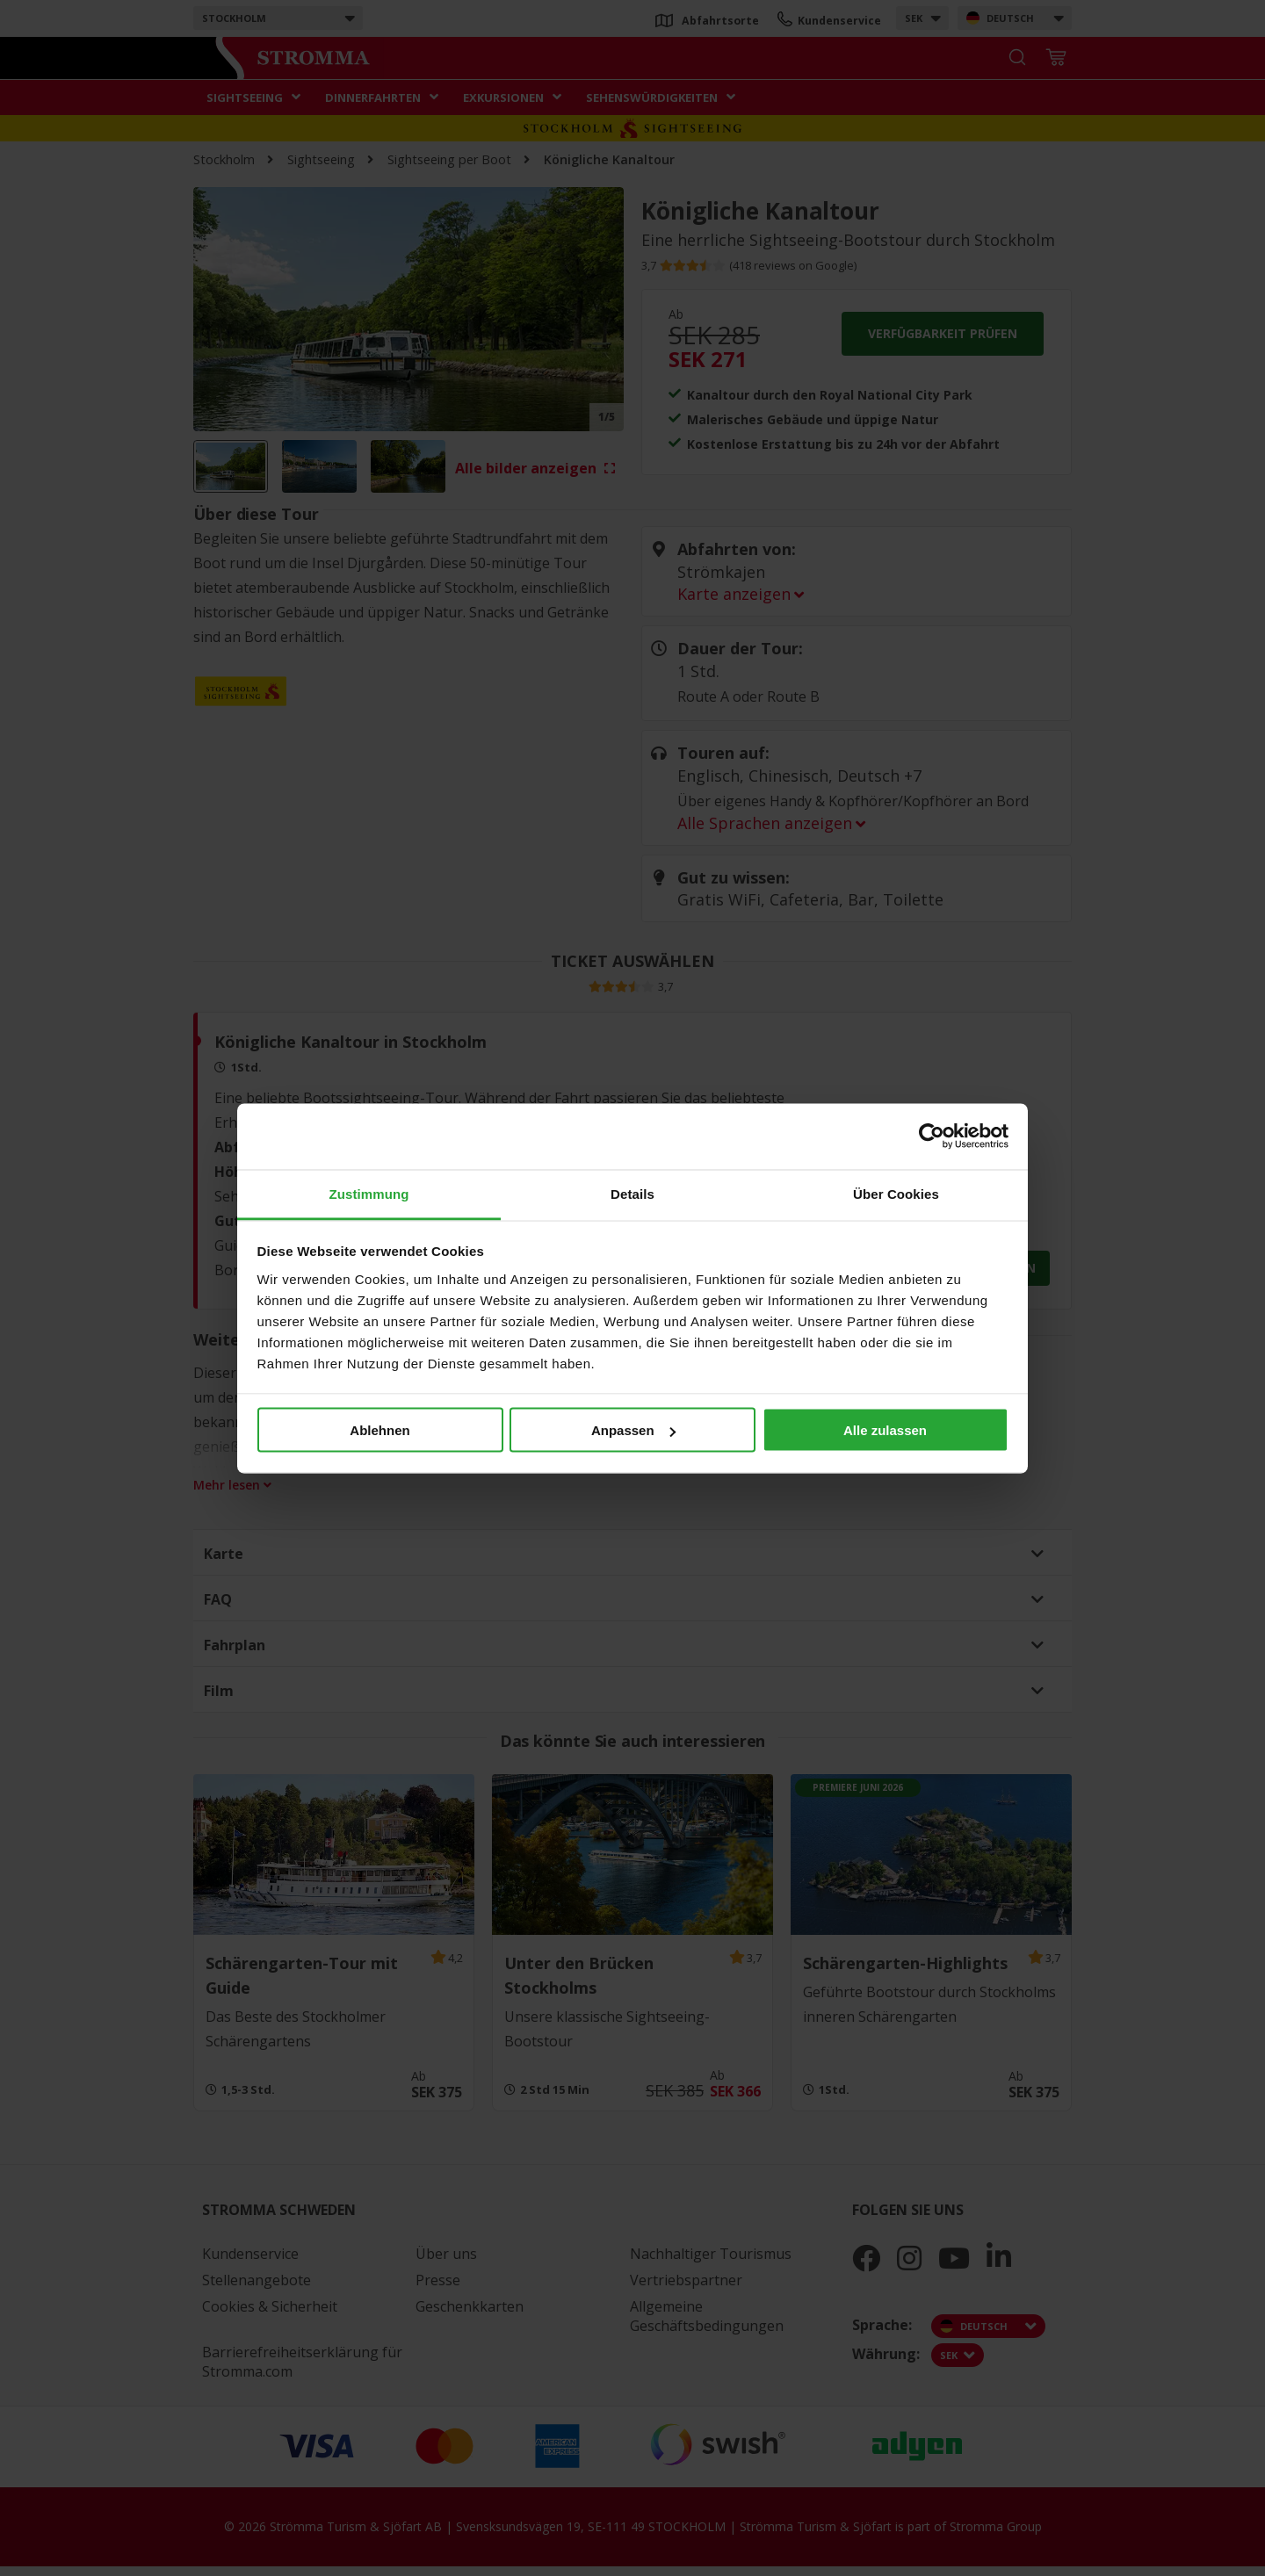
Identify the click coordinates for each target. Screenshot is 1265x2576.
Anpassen (633, 1430)
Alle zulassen (885, 1430)
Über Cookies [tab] (896, 1193)
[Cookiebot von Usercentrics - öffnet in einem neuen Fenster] (931, 1136)
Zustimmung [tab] (369, 1193)
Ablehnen (379, 1430)
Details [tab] (632, 1193)
